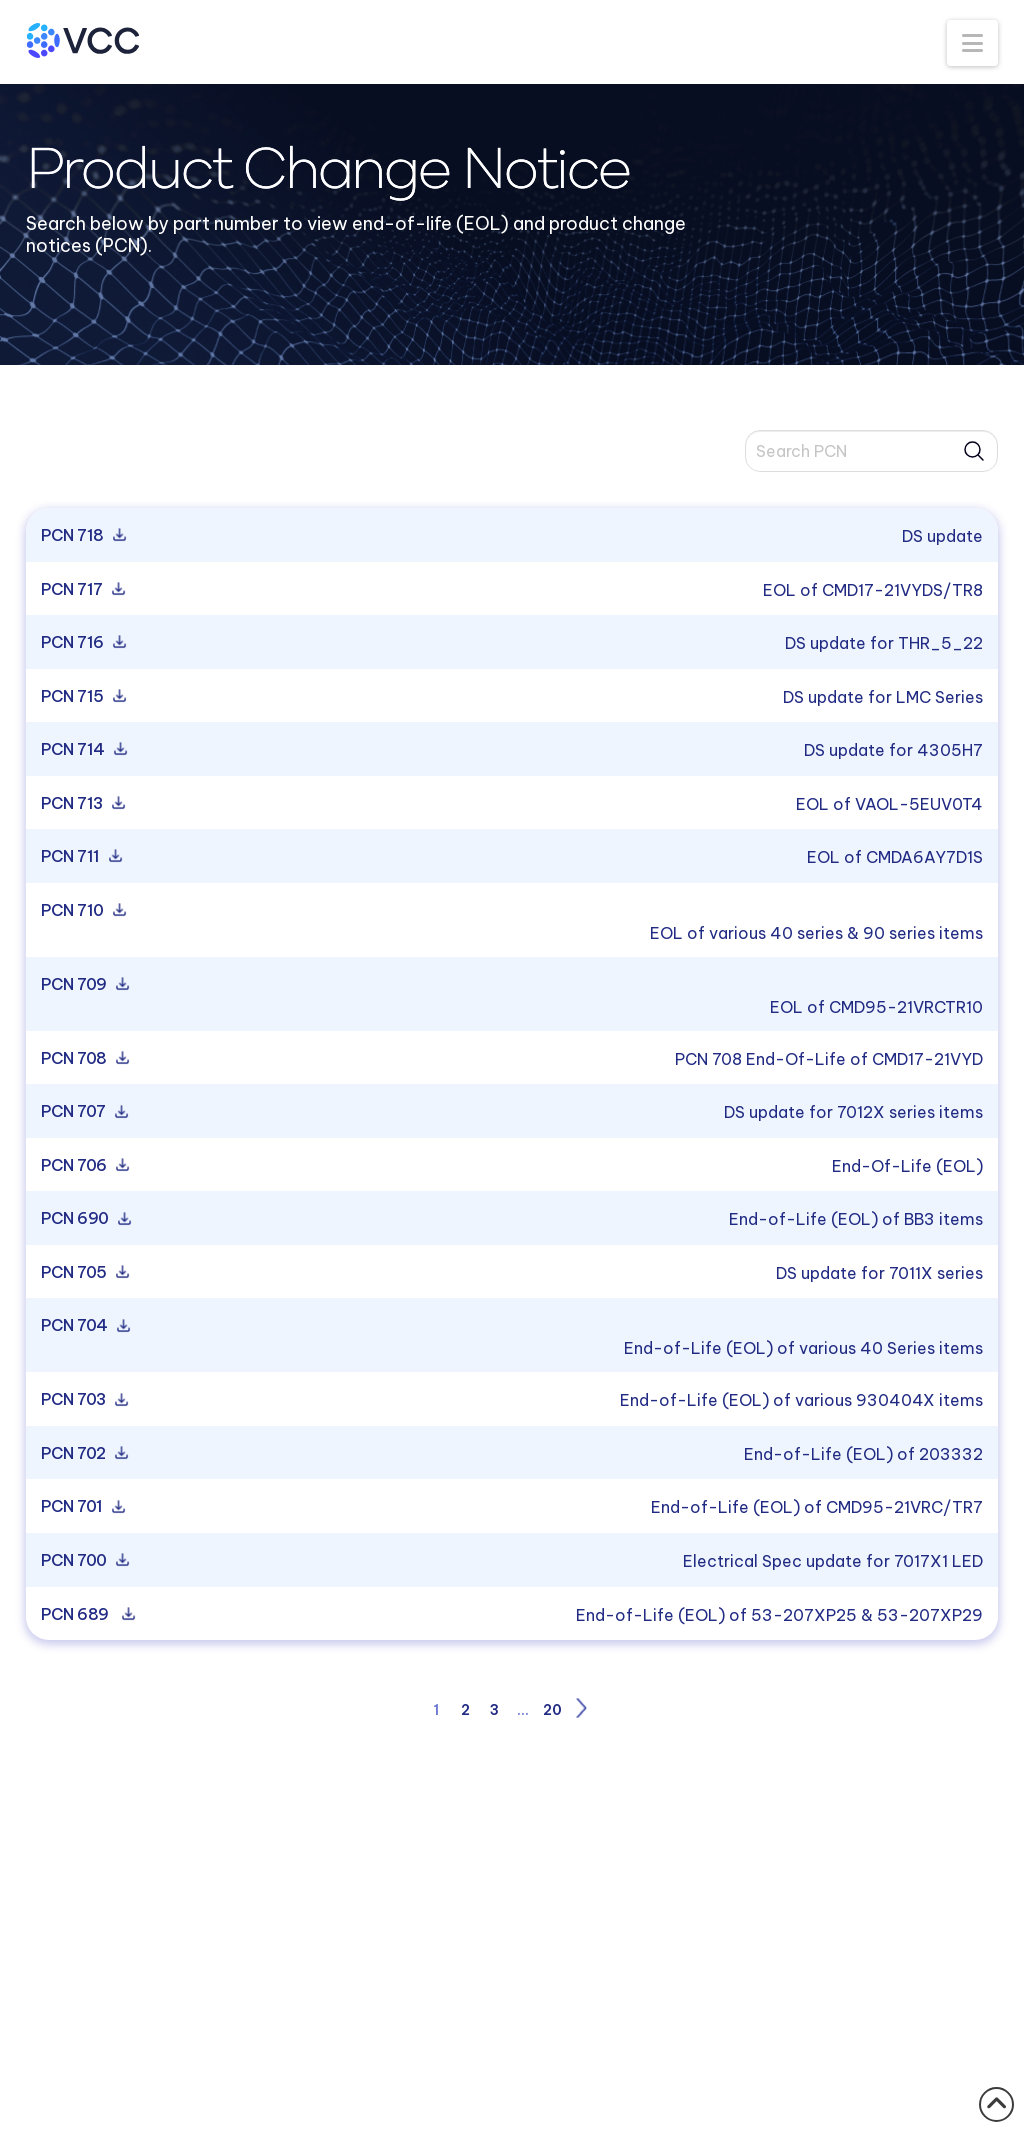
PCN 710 (82, 911)
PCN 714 (82, 750)
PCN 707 (83, 1112)
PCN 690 (84, 1219)
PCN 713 (81, 804)
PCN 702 (83, 1454)
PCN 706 (83, 1166)
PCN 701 (81, 1507)
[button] (972, 43)
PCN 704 (84, 1326)
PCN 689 (86, 1615)
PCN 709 (83, 985)
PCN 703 (83, 1400)
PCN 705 (83, 1273)
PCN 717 (81, 590)
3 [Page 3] (494, 1710)
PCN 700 (83, 1561)
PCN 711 (80, 857)
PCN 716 (82, 643)
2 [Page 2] (465, 1710)
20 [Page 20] (552, 1710)
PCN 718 (82, 536)
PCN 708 (83, 1059)
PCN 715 (82, 697)
